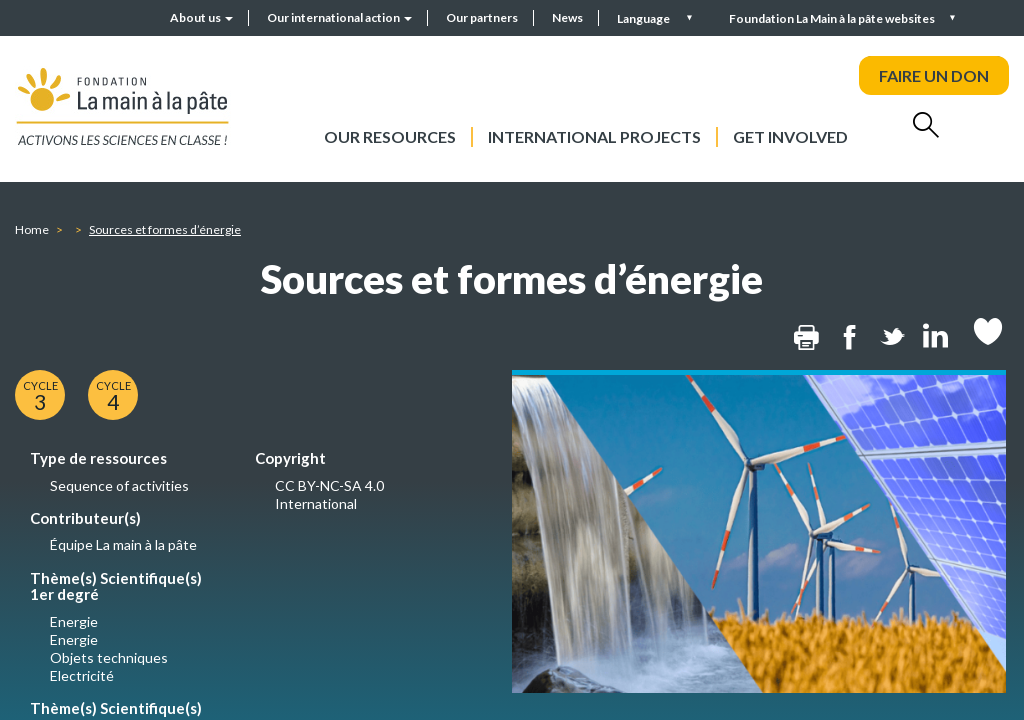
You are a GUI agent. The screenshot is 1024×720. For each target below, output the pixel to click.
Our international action (339, 17)
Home (32, 229)
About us (201, 17)
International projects (594, 136)
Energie (74, 621)
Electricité (82, 675)
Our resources (390, 136)
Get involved (790, 136)
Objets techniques (109, 657)
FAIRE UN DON (934, 75)
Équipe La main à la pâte (123, 544)
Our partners (482, 17)
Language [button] (644, 18)
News (567, 17)
